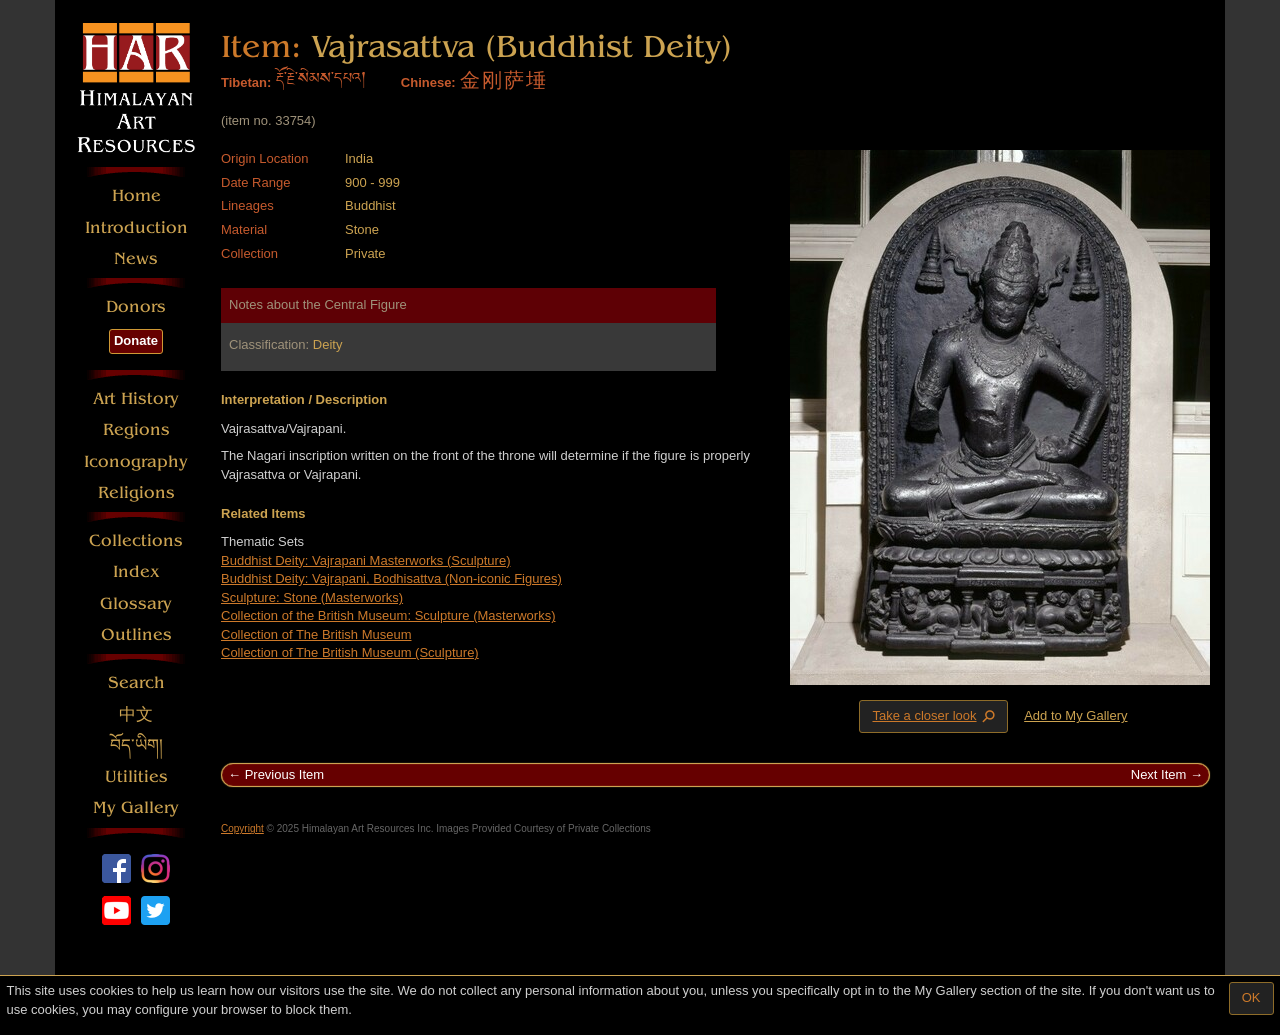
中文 (136, 714)
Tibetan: (246, 82)
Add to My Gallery (1075, 715)
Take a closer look (935, 716)
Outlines (136, 634)
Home (136, 195)
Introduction (136, 227)
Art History (136, 398)
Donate (136, 340)
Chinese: (428, 82)
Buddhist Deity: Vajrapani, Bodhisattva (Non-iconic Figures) (391, 578)
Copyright (242, 828)
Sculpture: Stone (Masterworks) (312, 597)
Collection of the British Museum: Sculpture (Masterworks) (388, 615)
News (136, 258)
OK (1251, 997)
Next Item (1159, 774)
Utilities (136, 776)
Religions (136, 492)
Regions (136, 429)
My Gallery (136, 807)
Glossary (136, 603)
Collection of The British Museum (316, 634)
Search (136, 682)
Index (136, 571)
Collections (136, 540)
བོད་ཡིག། (136, 745)
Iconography (136, 461)
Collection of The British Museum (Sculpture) (350, 652)
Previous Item (284, 774)
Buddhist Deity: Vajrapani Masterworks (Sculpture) (366, 560)
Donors (136, 306)
